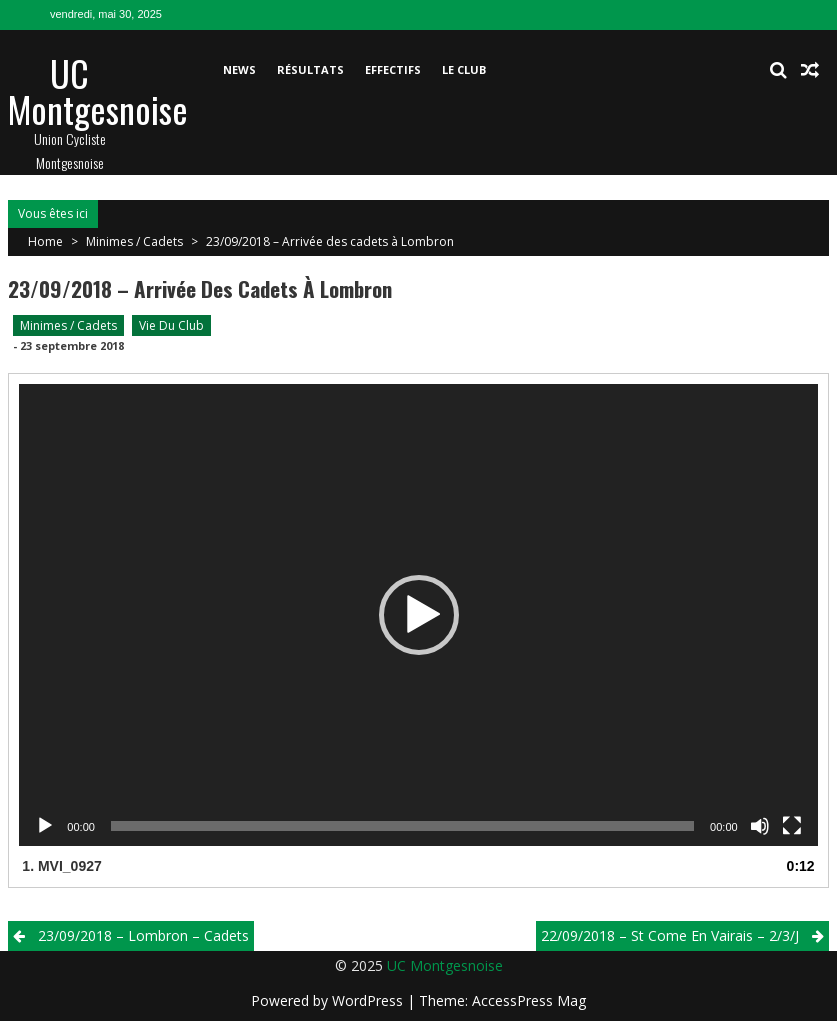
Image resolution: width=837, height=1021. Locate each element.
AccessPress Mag (529, 1000)
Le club (464, 69)
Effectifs (393, 69)
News (239, 69)
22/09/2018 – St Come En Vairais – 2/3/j (670, 935)
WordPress (369, 1000)
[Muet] (760, 826)
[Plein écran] (792, 826)
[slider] (402, 826)
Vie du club (171, 325)
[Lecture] (45, 826)
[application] (418, 615)
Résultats (310, 69)
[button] (419, 615)
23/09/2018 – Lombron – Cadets (143, 935)
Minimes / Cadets (134, 241)
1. (61, 866)
